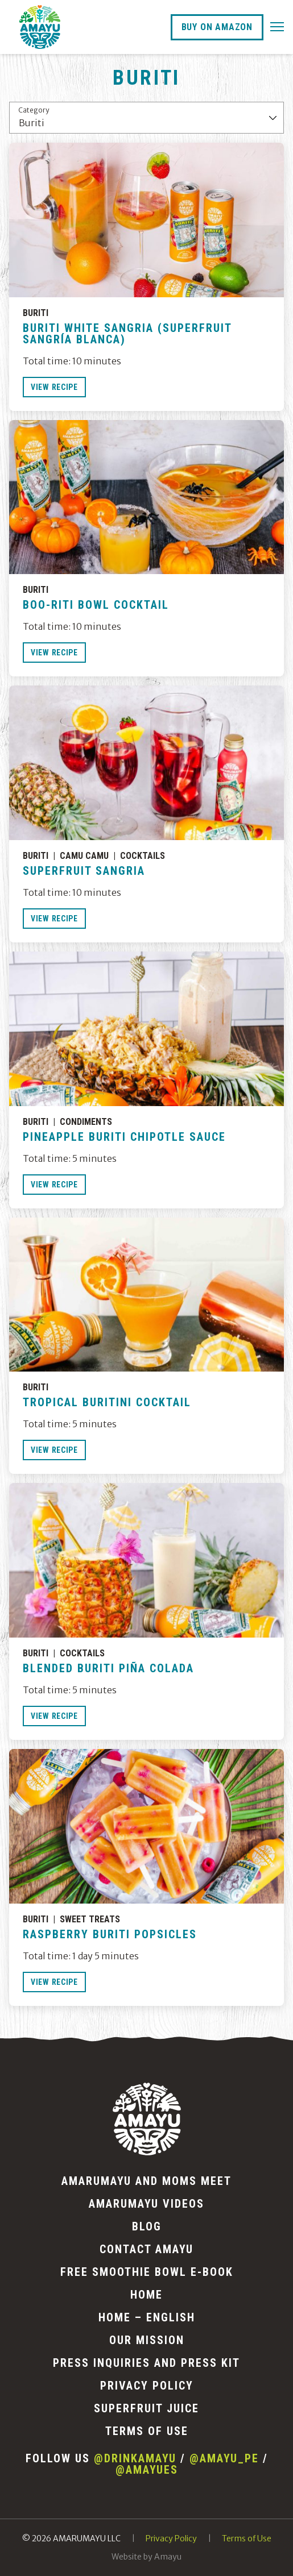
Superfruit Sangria (84, 871)
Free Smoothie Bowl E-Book (146, 2272)
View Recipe (54, 387)
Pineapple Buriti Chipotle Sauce (124, 1137)
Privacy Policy (146, 2385)
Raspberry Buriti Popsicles (110, 1934)
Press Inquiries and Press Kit (146, 2363)
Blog (147, 2226)
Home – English (146, 2317)
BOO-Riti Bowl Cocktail (96, 605)
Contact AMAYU (146, 2249)
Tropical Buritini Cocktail (107, 1402)
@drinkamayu (135, 2458)
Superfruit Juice (146, 2408)
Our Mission (146, 2340)
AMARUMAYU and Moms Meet (146, 2181)
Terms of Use (146, 2431)
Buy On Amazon (217, 27)
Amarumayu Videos (146, 2204)
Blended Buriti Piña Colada (108, 1668)
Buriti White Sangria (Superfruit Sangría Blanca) (127, 333)
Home (146, 2294)
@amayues (146, 2470)
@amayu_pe (224, 2458)
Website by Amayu (146, 2557)
